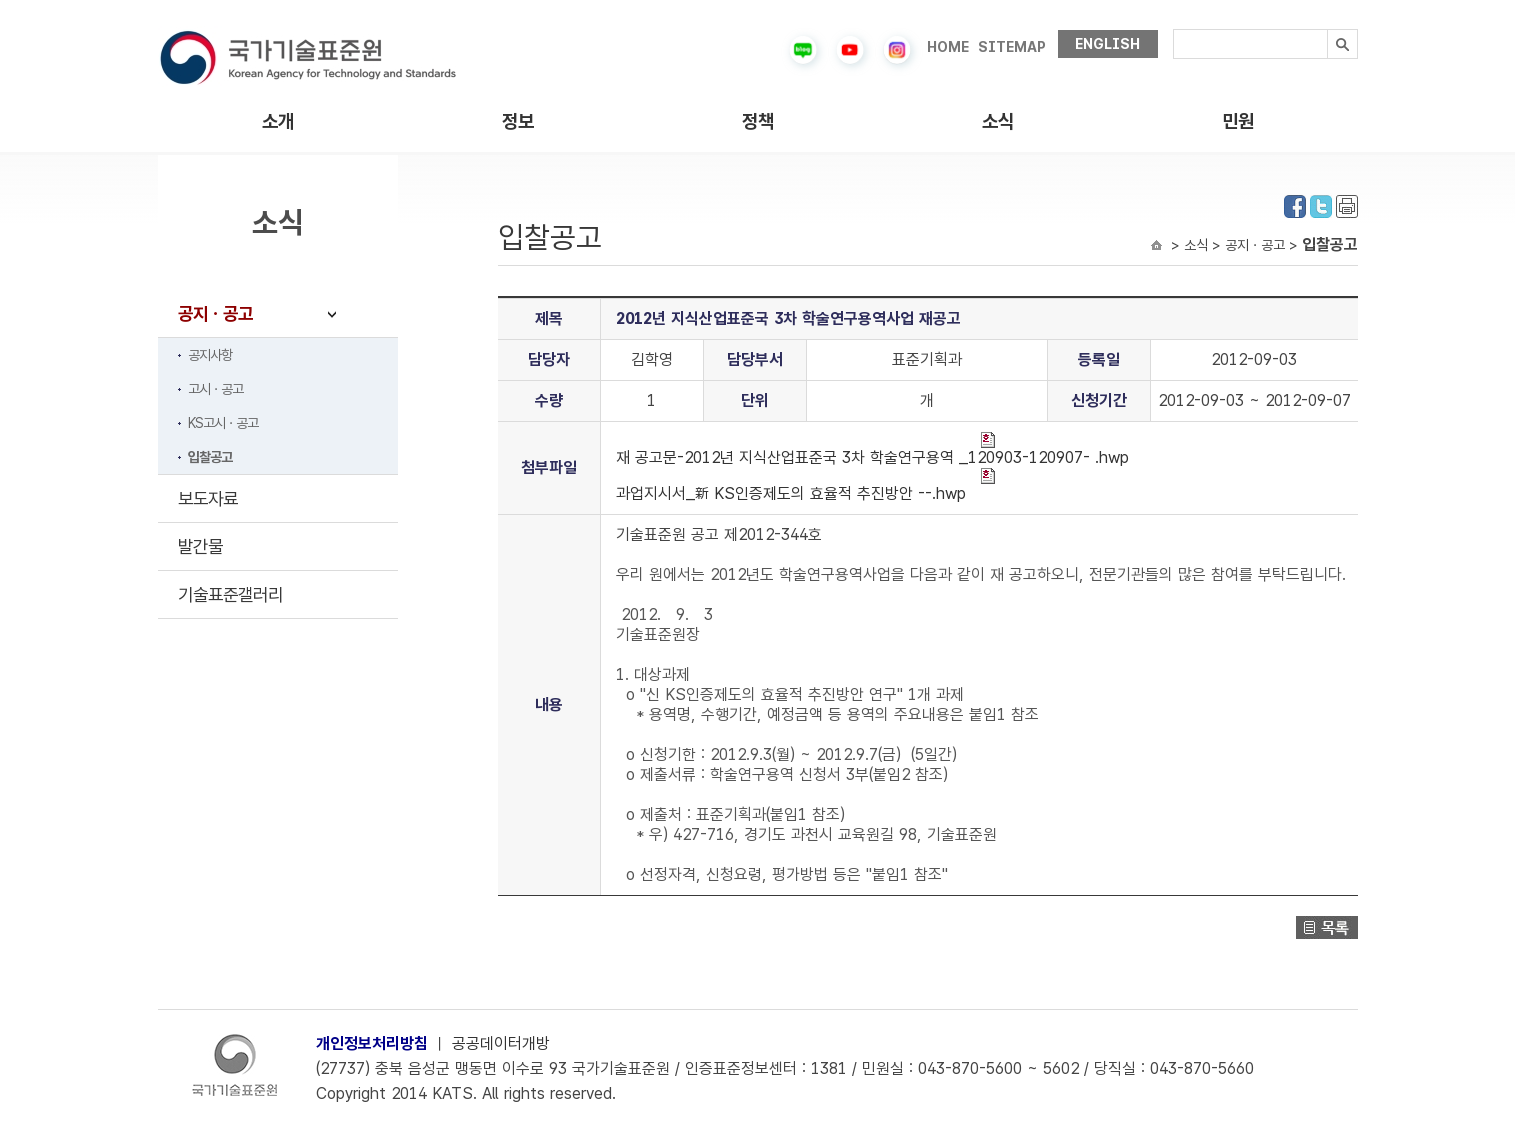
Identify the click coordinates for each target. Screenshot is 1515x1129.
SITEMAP (1012, 47)
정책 (758, 121)
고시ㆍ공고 (215, 389)
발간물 (200, 546)
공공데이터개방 (501, 1043)
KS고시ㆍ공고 (223, 423)
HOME (948, 47)
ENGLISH (1107, 44)
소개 (278, 121)
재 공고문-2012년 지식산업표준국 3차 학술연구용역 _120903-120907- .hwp (872, 449)
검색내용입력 (1173, 29)
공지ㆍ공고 (215, 313)
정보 (518, 121)
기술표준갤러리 (230, 594)
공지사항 (210, 355)
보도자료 (208, 498)
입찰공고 (210, 457)
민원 (1238, 121)
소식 (998, 121)
